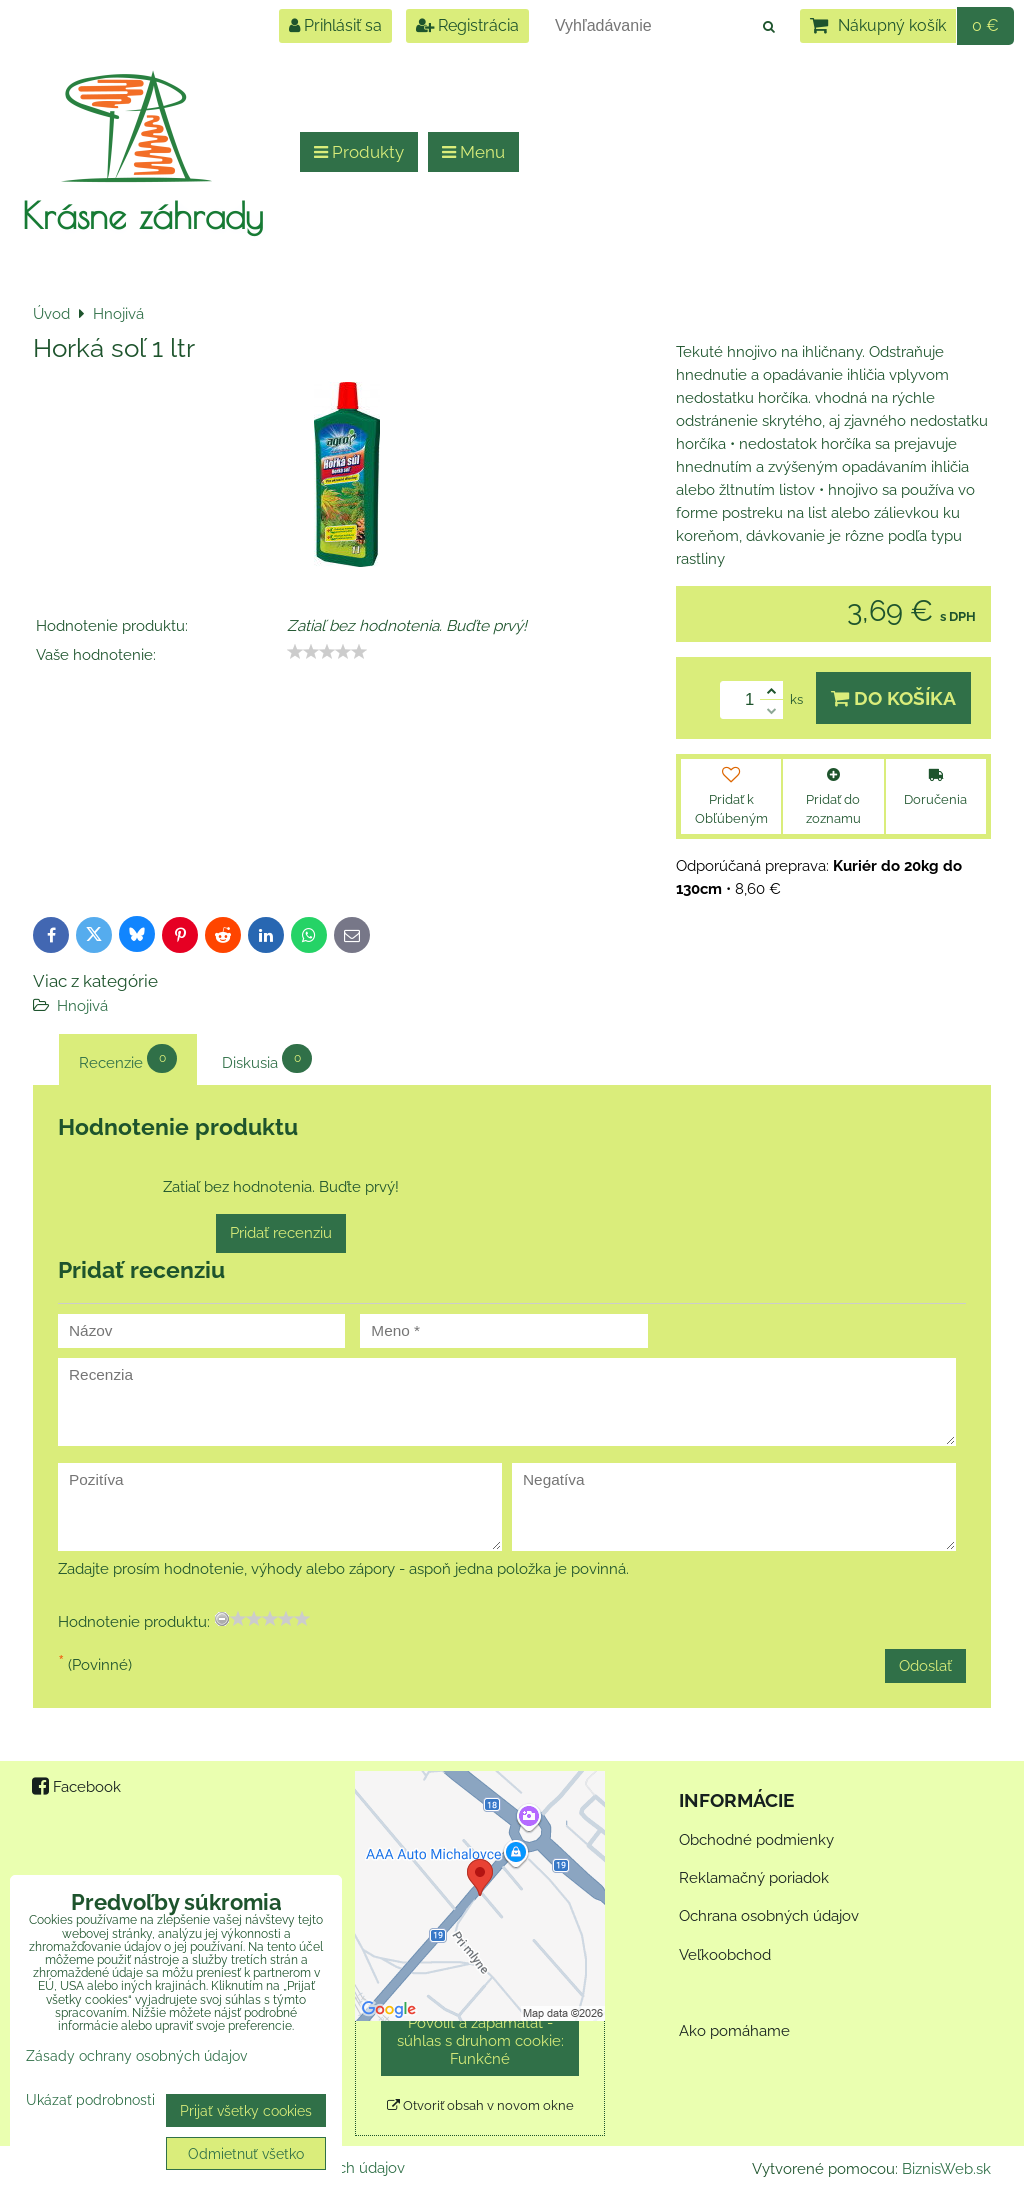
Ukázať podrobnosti (90, 2100)
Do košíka (893, 698)
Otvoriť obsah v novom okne (480, 2105)
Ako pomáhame (734, 2031)
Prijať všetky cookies (246, 2110)
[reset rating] (222, 1619)
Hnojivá (82, 1006)
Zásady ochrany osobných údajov (136, 2055)
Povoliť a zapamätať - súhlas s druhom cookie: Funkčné (480, 2041)
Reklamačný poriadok (754, 1878)
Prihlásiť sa (335, 25)
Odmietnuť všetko (246, 2153)
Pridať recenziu (281, 1233)
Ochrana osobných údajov (769, 1916)
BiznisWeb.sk (946, 2169)
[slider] (327, 652)
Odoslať (925, 1666)
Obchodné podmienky (756, 1840)
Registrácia (467, 25)
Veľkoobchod (725, 1955)
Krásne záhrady (142, 215)
